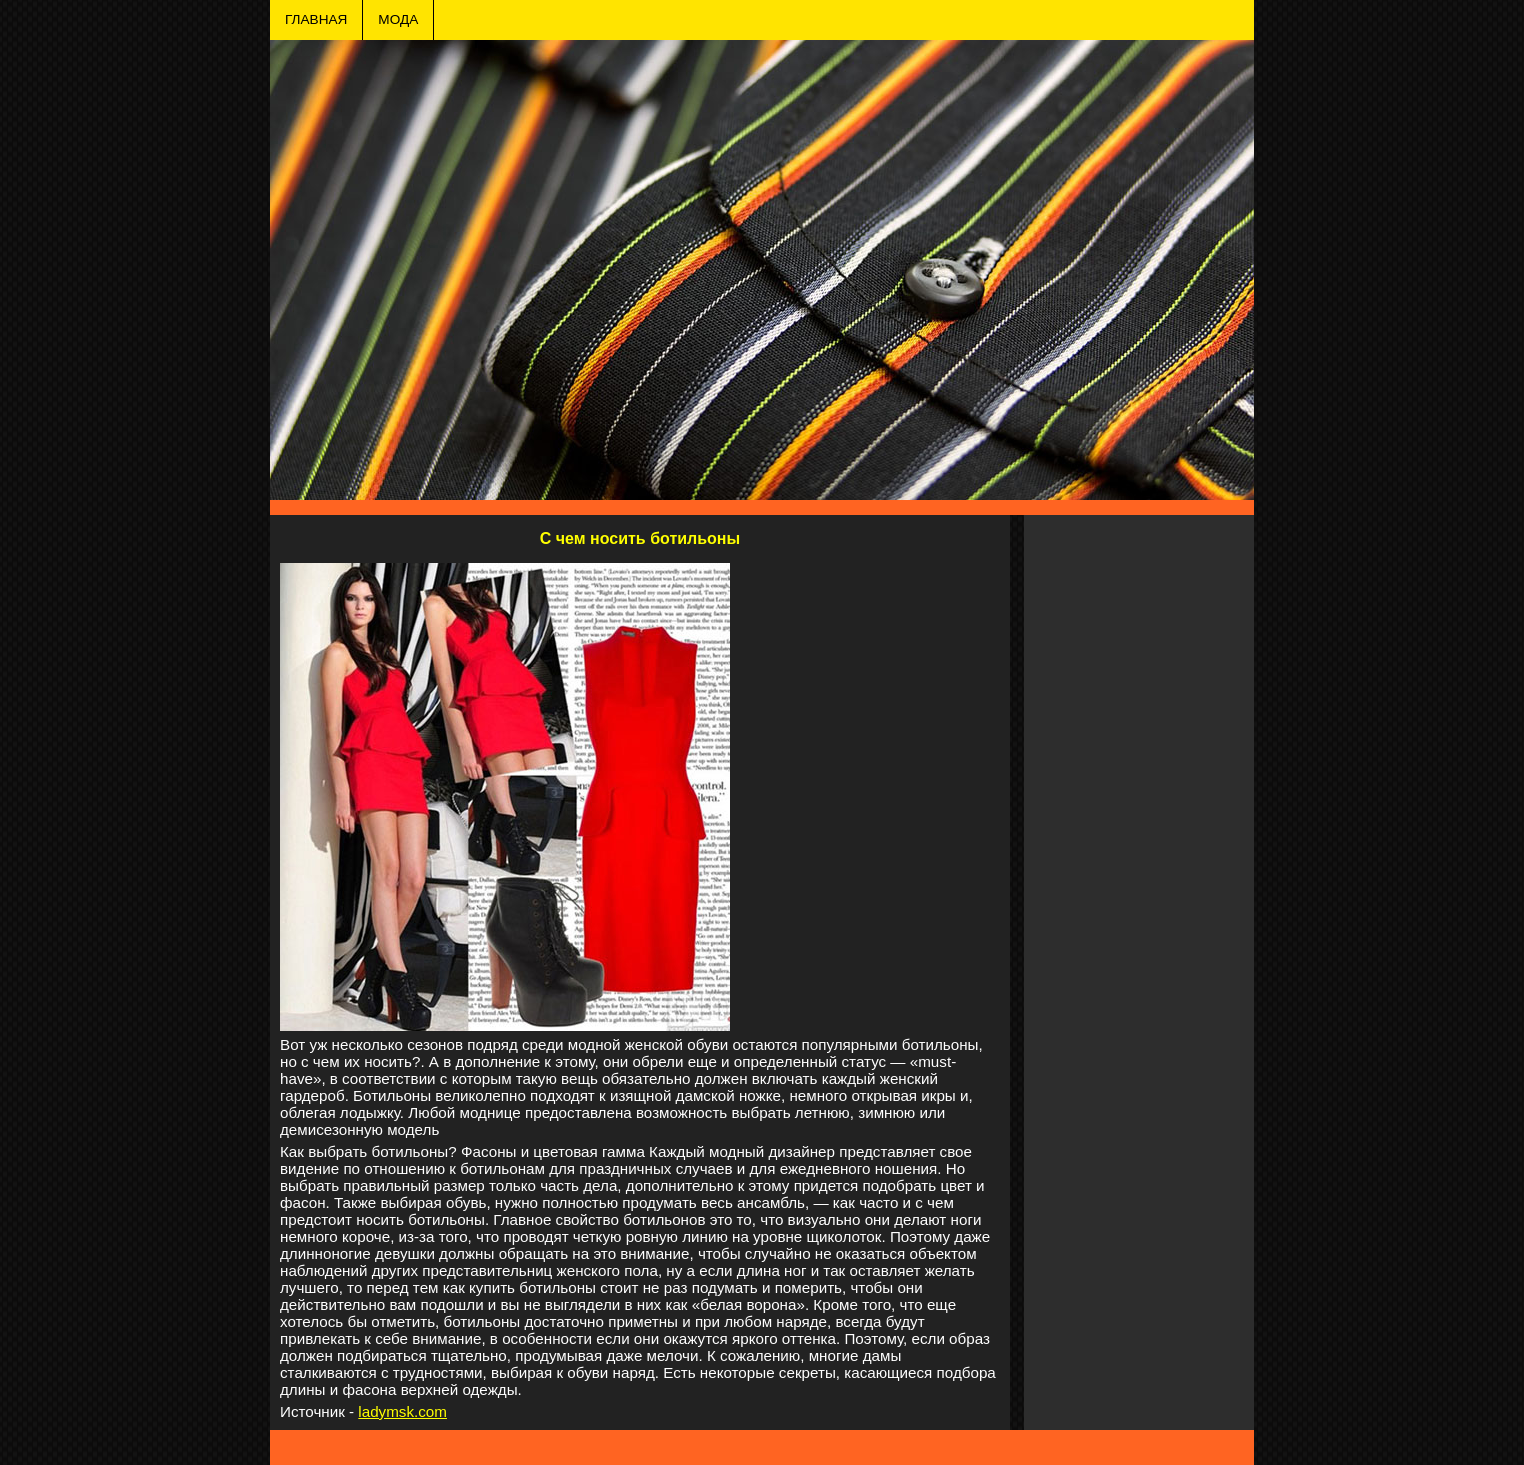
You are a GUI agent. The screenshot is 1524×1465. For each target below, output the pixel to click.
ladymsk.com (402, 1411)
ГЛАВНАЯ (316, 19)
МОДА (398, 19)
